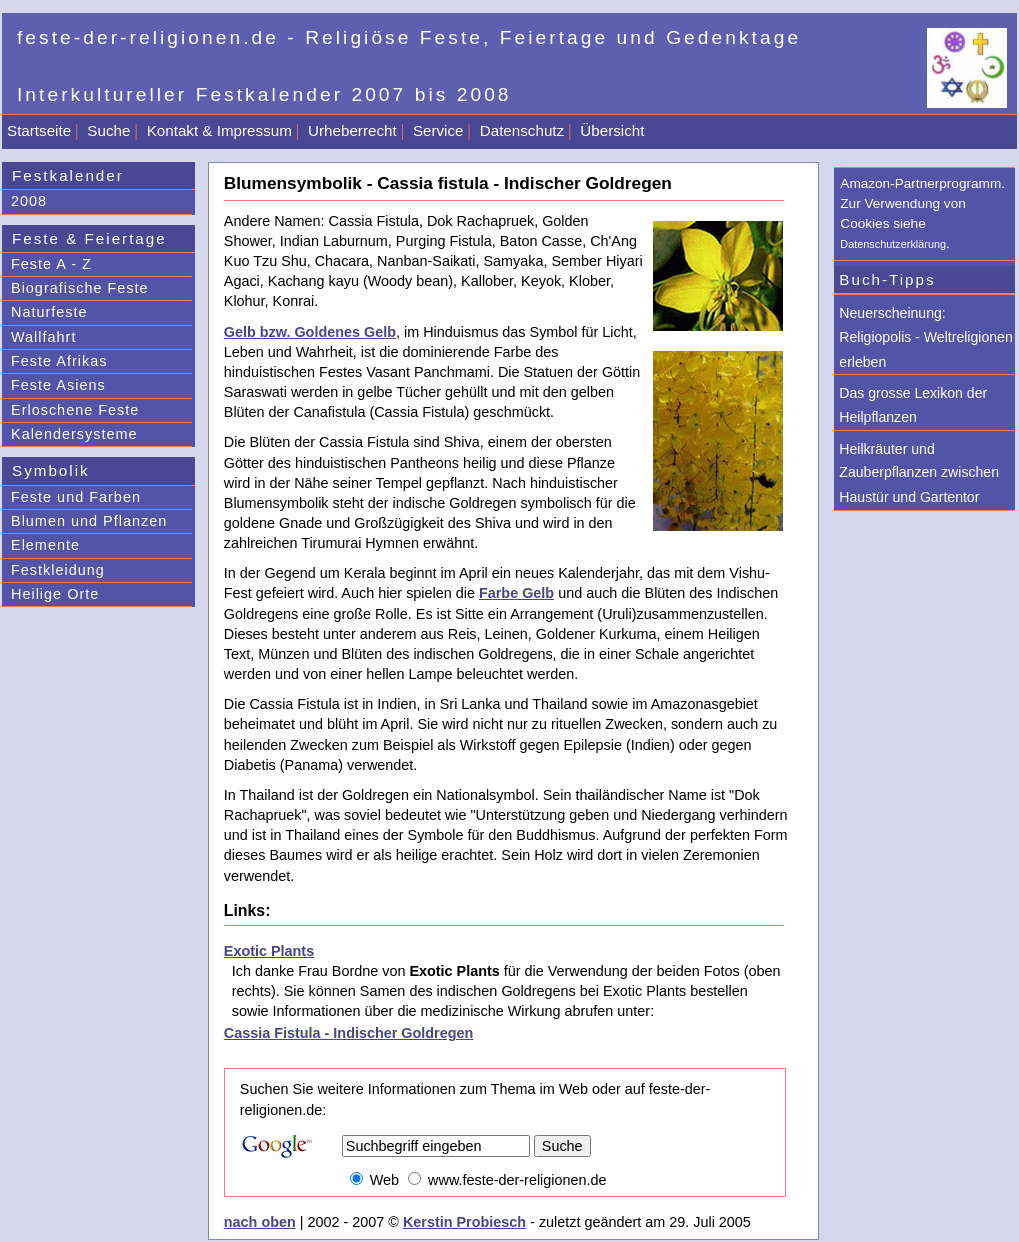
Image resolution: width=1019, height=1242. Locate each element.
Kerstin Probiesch (464, 1222)
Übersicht (612, 130)
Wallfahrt (43, 337)
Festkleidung (58, 570)
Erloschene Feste (75, 410)
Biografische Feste (80, 288)
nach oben (260, 1222)
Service (438, 130)
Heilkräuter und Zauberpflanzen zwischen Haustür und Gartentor (919, 473)
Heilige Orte (55, 594)
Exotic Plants (269, 951)
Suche (108, 130)
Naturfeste (49, 312)
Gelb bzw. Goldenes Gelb (310, 332)
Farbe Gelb (516, 593)
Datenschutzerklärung (893, 244)
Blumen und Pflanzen (89, 521)
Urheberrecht (352, 130)
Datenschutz (522, 130)
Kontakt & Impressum (219, 130)
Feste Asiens (58, 385)
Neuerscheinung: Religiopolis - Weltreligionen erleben (925, 337)
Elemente (45, 545)
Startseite (39, 130)
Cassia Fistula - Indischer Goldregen (349, 1033)
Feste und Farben (76, 497)
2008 (29, 201)
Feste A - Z (51, 264)
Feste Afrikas (59, 361)
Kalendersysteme (74, 434)
